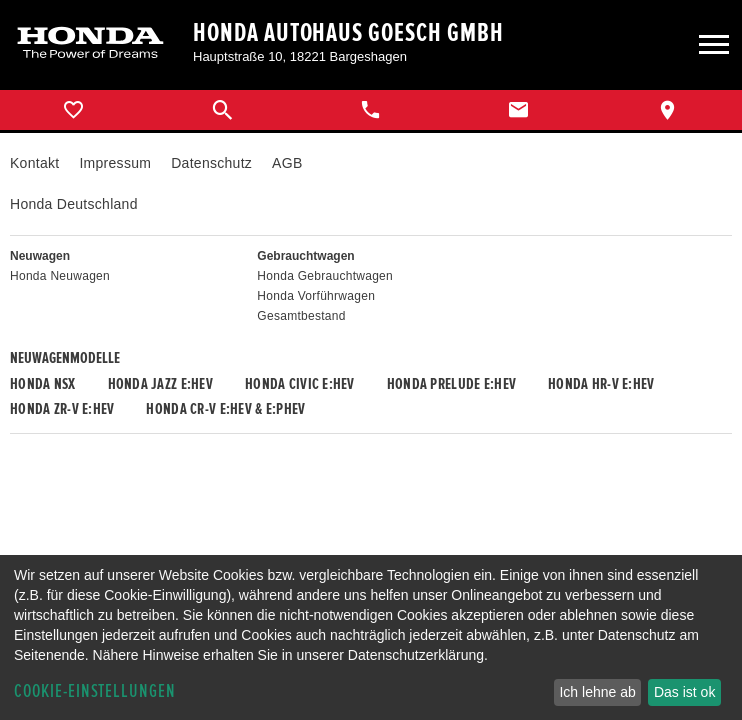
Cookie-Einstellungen (95, 691)
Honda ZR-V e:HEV (62, 409)
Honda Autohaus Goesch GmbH (348, 33)
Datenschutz (211, 163)
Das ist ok (684, 692)
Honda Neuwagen (60, 276)
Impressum (115, 163)
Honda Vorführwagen (316, 296)
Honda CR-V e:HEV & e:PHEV (225, 409)
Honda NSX (43, 384)
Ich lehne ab (597, 692)
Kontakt (34, 163)
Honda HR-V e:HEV (601, 384)
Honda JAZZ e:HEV (160, 384)
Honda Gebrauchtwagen (325, 276)
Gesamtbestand (301, 316)
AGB (287, 163)
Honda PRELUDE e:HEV (451, 384)
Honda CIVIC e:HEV (300, 384)
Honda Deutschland (74, 204)
